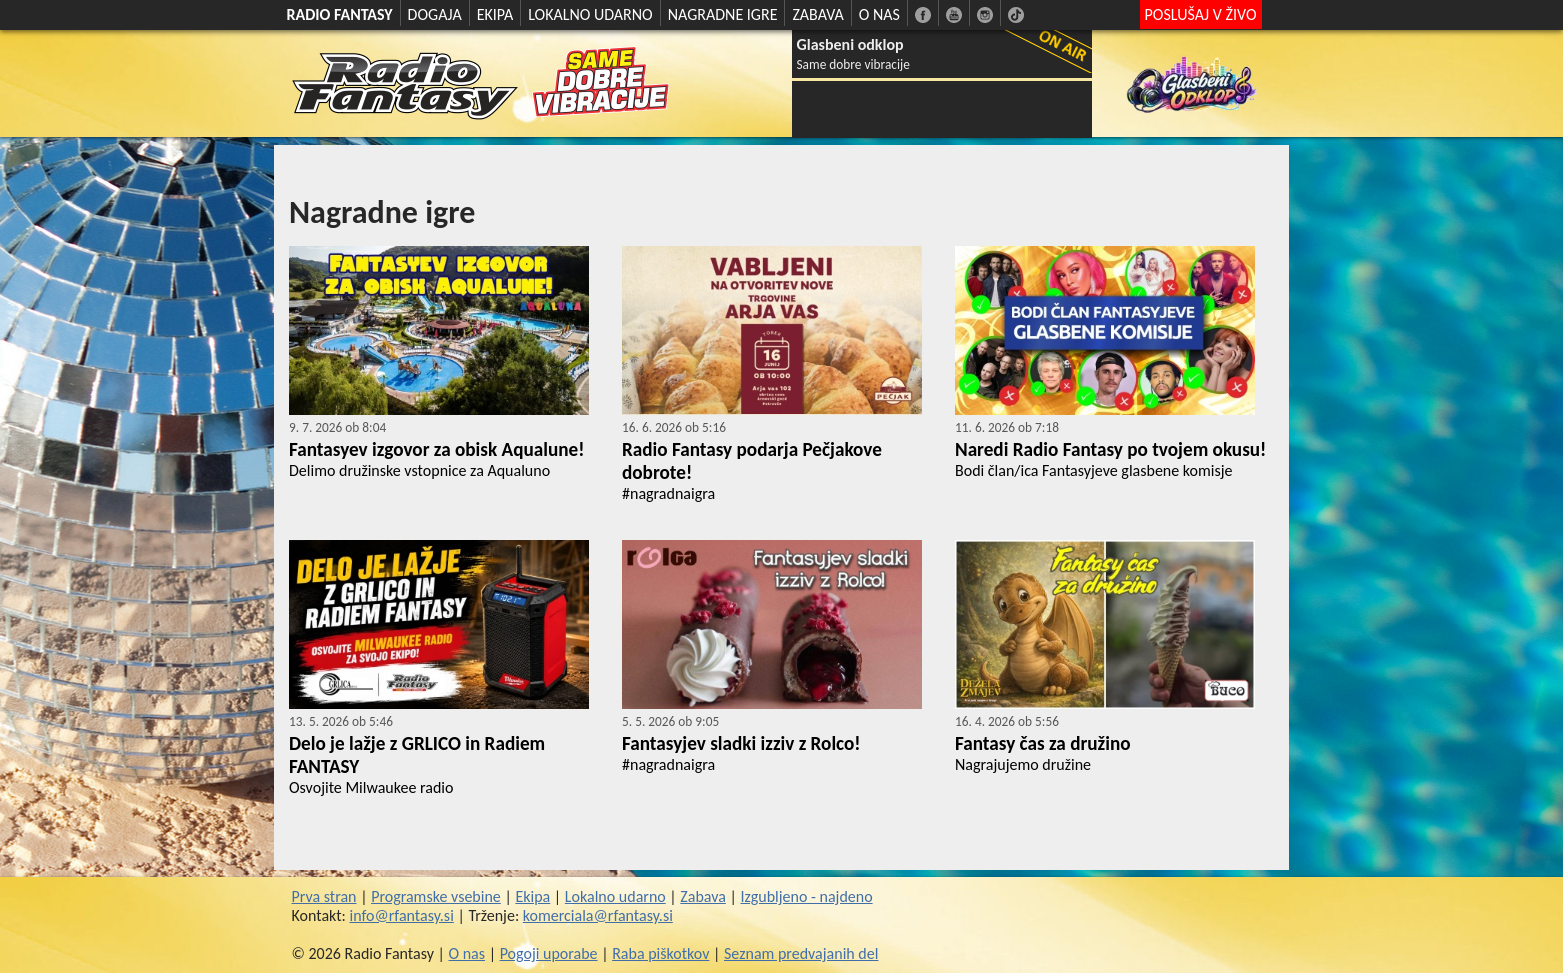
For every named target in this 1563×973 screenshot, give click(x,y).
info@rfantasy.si (402, 915)
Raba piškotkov (660, 953)
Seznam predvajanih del (801, 953)
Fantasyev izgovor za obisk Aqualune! (436, 449)
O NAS (879, 14)
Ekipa (532, 896)
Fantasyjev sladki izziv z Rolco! (741, 743)
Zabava (703, 896)
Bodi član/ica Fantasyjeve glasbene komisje (1094, 470)
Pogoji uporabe (549, 953)
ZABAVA (817, 14)
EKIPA (495, 14)
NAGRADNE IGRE (723, 14)
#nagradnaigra (668, 493)
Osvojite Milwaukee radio (371, 787)
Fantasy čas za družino (1043, 743)
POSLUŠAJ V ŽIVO (1201, 14)
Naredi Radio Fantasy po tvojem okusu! (1110, 449)
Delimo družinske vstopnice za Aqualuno (419, 470)
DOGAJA (435, 14)
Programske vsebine (436, 896)
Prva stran (324, 896)
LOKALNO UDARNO (590, 14)
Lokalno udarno (615, 896)
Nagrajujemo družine (1023, 764)
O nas (467, 953)
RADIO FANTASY (340, 14)
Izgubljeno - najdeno (806, 896)
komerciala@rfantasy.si (598, 915)
